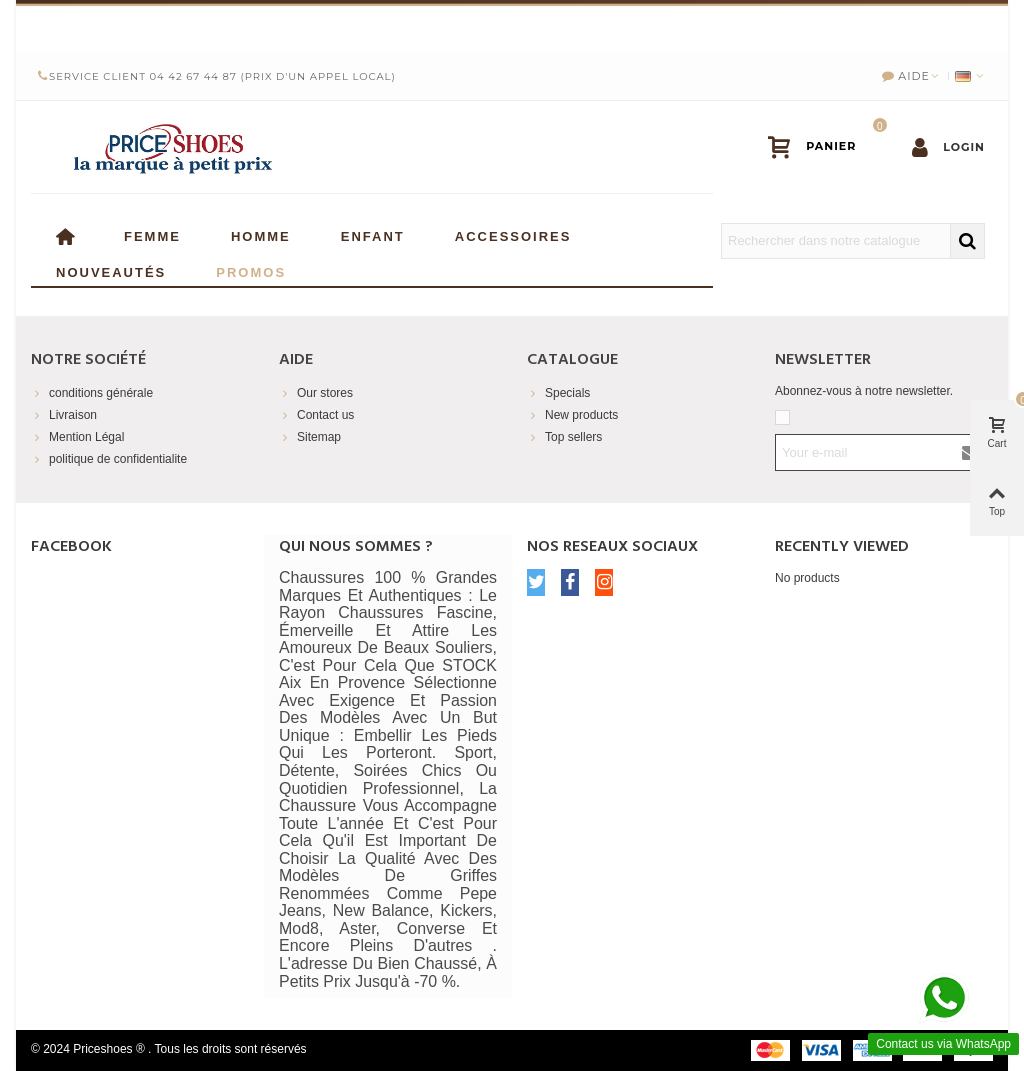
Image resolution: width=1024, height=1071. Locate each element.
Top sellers (564, 437)
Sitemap (310, 437)
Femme (152, 234)
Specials (558, 393)
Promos (251, 270)
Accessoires (513, 234)
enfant (373, 234)
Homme (261, 234)
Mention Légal (77, 437)
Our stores (316, 393)
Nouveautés (111, 270)
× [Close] (993, 25)
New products (572, 415)
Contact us (316, 415)
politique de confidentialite (109, 459)
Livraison (64, 415)
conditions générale (92, 393)
